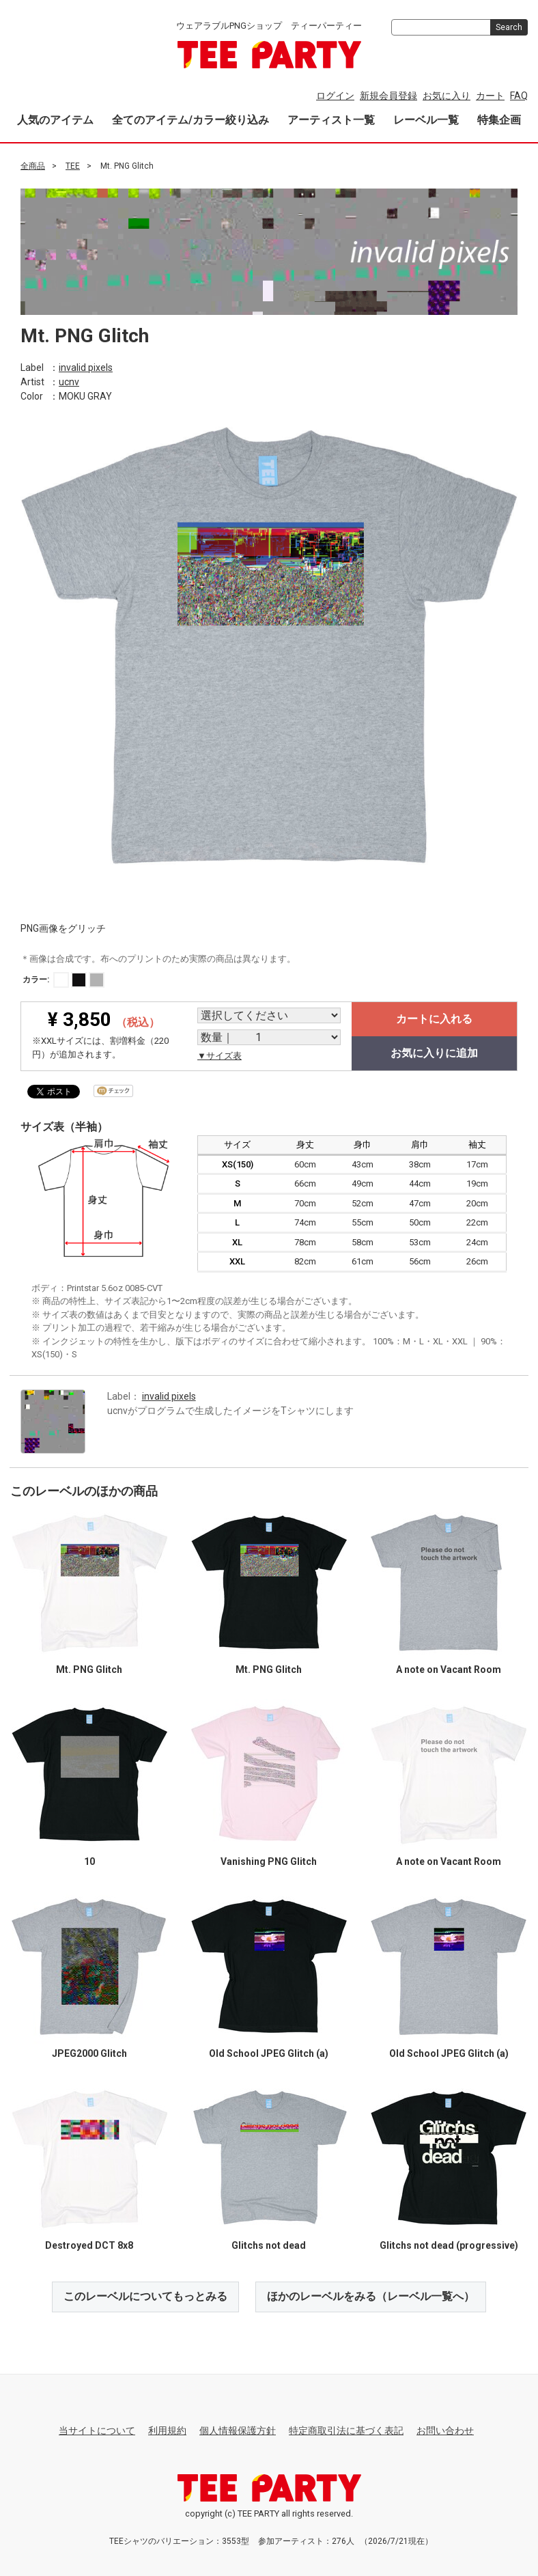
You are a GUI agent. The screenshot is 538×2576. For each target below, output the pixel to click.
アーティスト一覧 (331, 119)
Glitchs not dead (268, 2245)
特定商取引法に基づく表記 (346, 2430)
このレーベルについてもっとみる (145, 2296)
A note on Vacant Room (448, 1669)
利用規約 (167, 2430)
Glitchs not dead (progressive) (449, 2245)
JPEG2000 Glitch (89, 2053)
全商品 (32, 166)
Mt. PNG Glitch (89, 1669)
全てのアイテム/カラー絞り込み (190, 119)
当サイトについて (97, 2430)
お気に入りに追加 (434, 1053)
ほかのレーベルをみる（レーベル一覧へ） (371, 2296)
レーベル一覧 (426, 119)
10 (89, 1861)
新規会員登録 (388, 95)
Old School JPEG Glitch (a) (268, 2053)
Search (509, 27)
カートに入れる (434, 1018)
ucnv (69, 381)
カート (490, 95)
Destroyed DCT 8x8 (89, 2245)
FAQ (519, 95)
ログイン (335, 95)
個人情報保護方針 (237, 2430)
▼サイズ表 (219, 1056)
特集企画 (499, 119)
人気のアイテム (55, 119)
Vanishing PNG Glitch (269, 1861)
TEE (73, 166)
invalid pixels (86, 366)
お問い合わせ (445, 2430)
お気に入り (446, 95)
